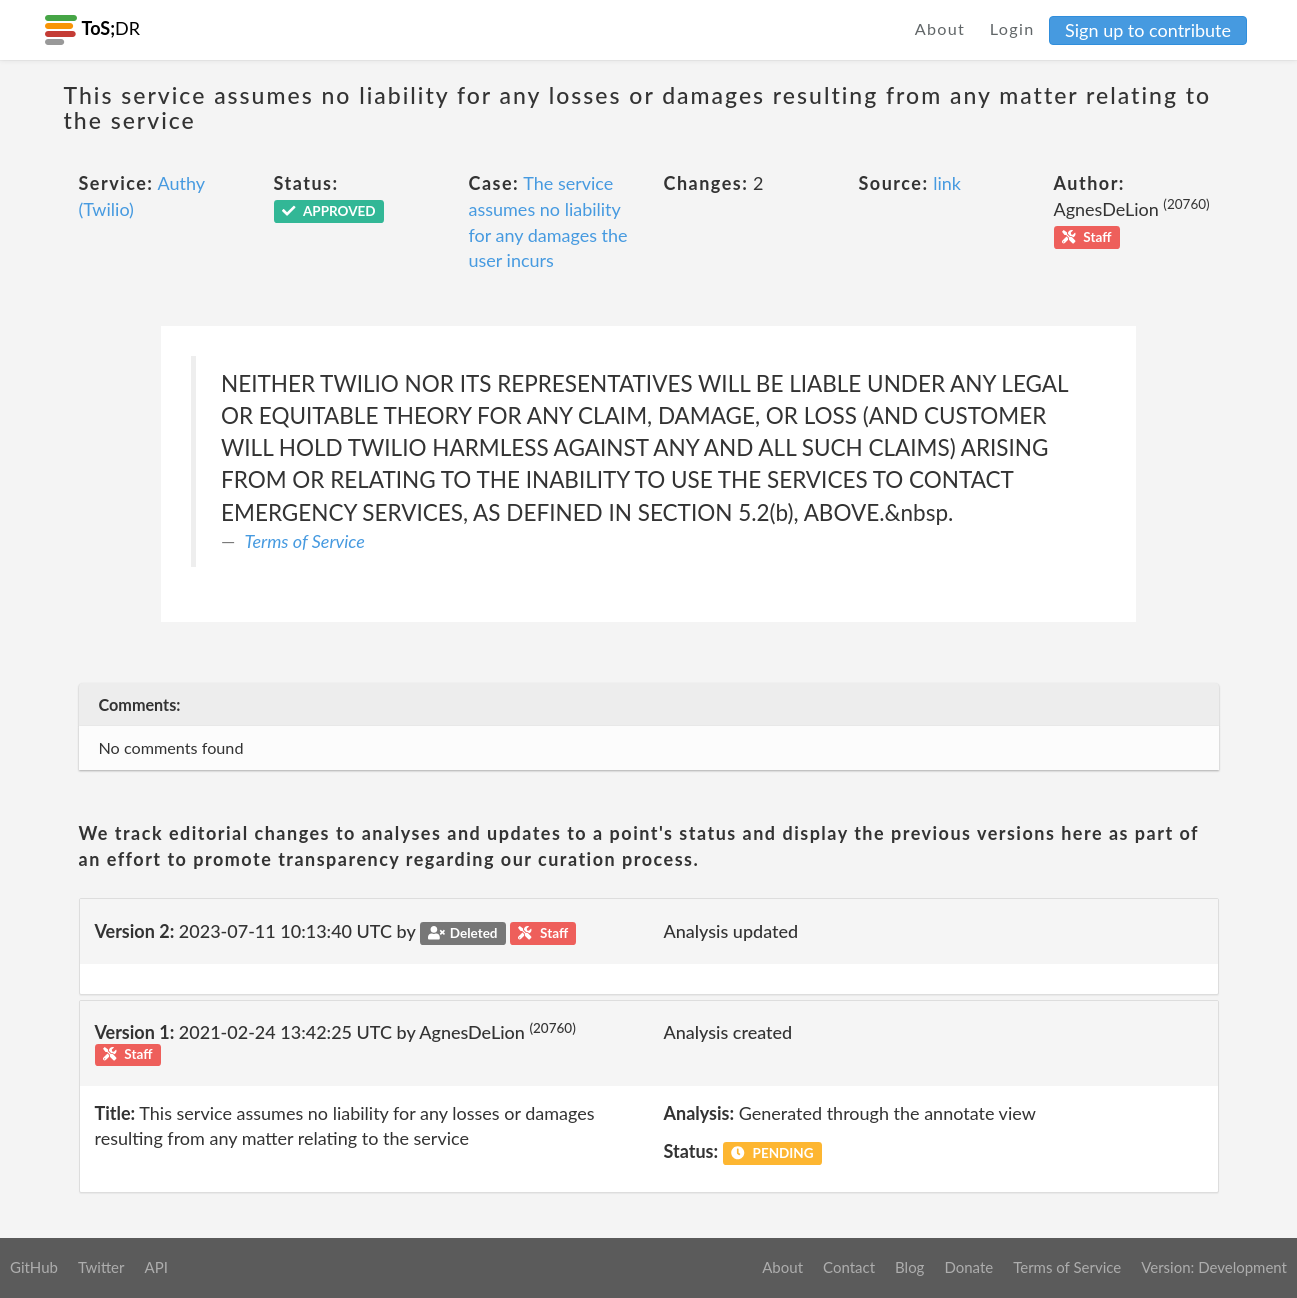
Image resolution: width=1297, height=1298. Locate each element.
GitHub (34, 1267)
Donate (968, 1267)
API (155, 1267)
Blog (909, 1267)
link (947, 183)
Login (1012, 28)
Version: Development (1214, 1267)
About (940, 28)
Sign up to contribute (1148, 30)
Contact (849, 1267)
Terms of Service (305, 541)
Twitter (101, 1267)
